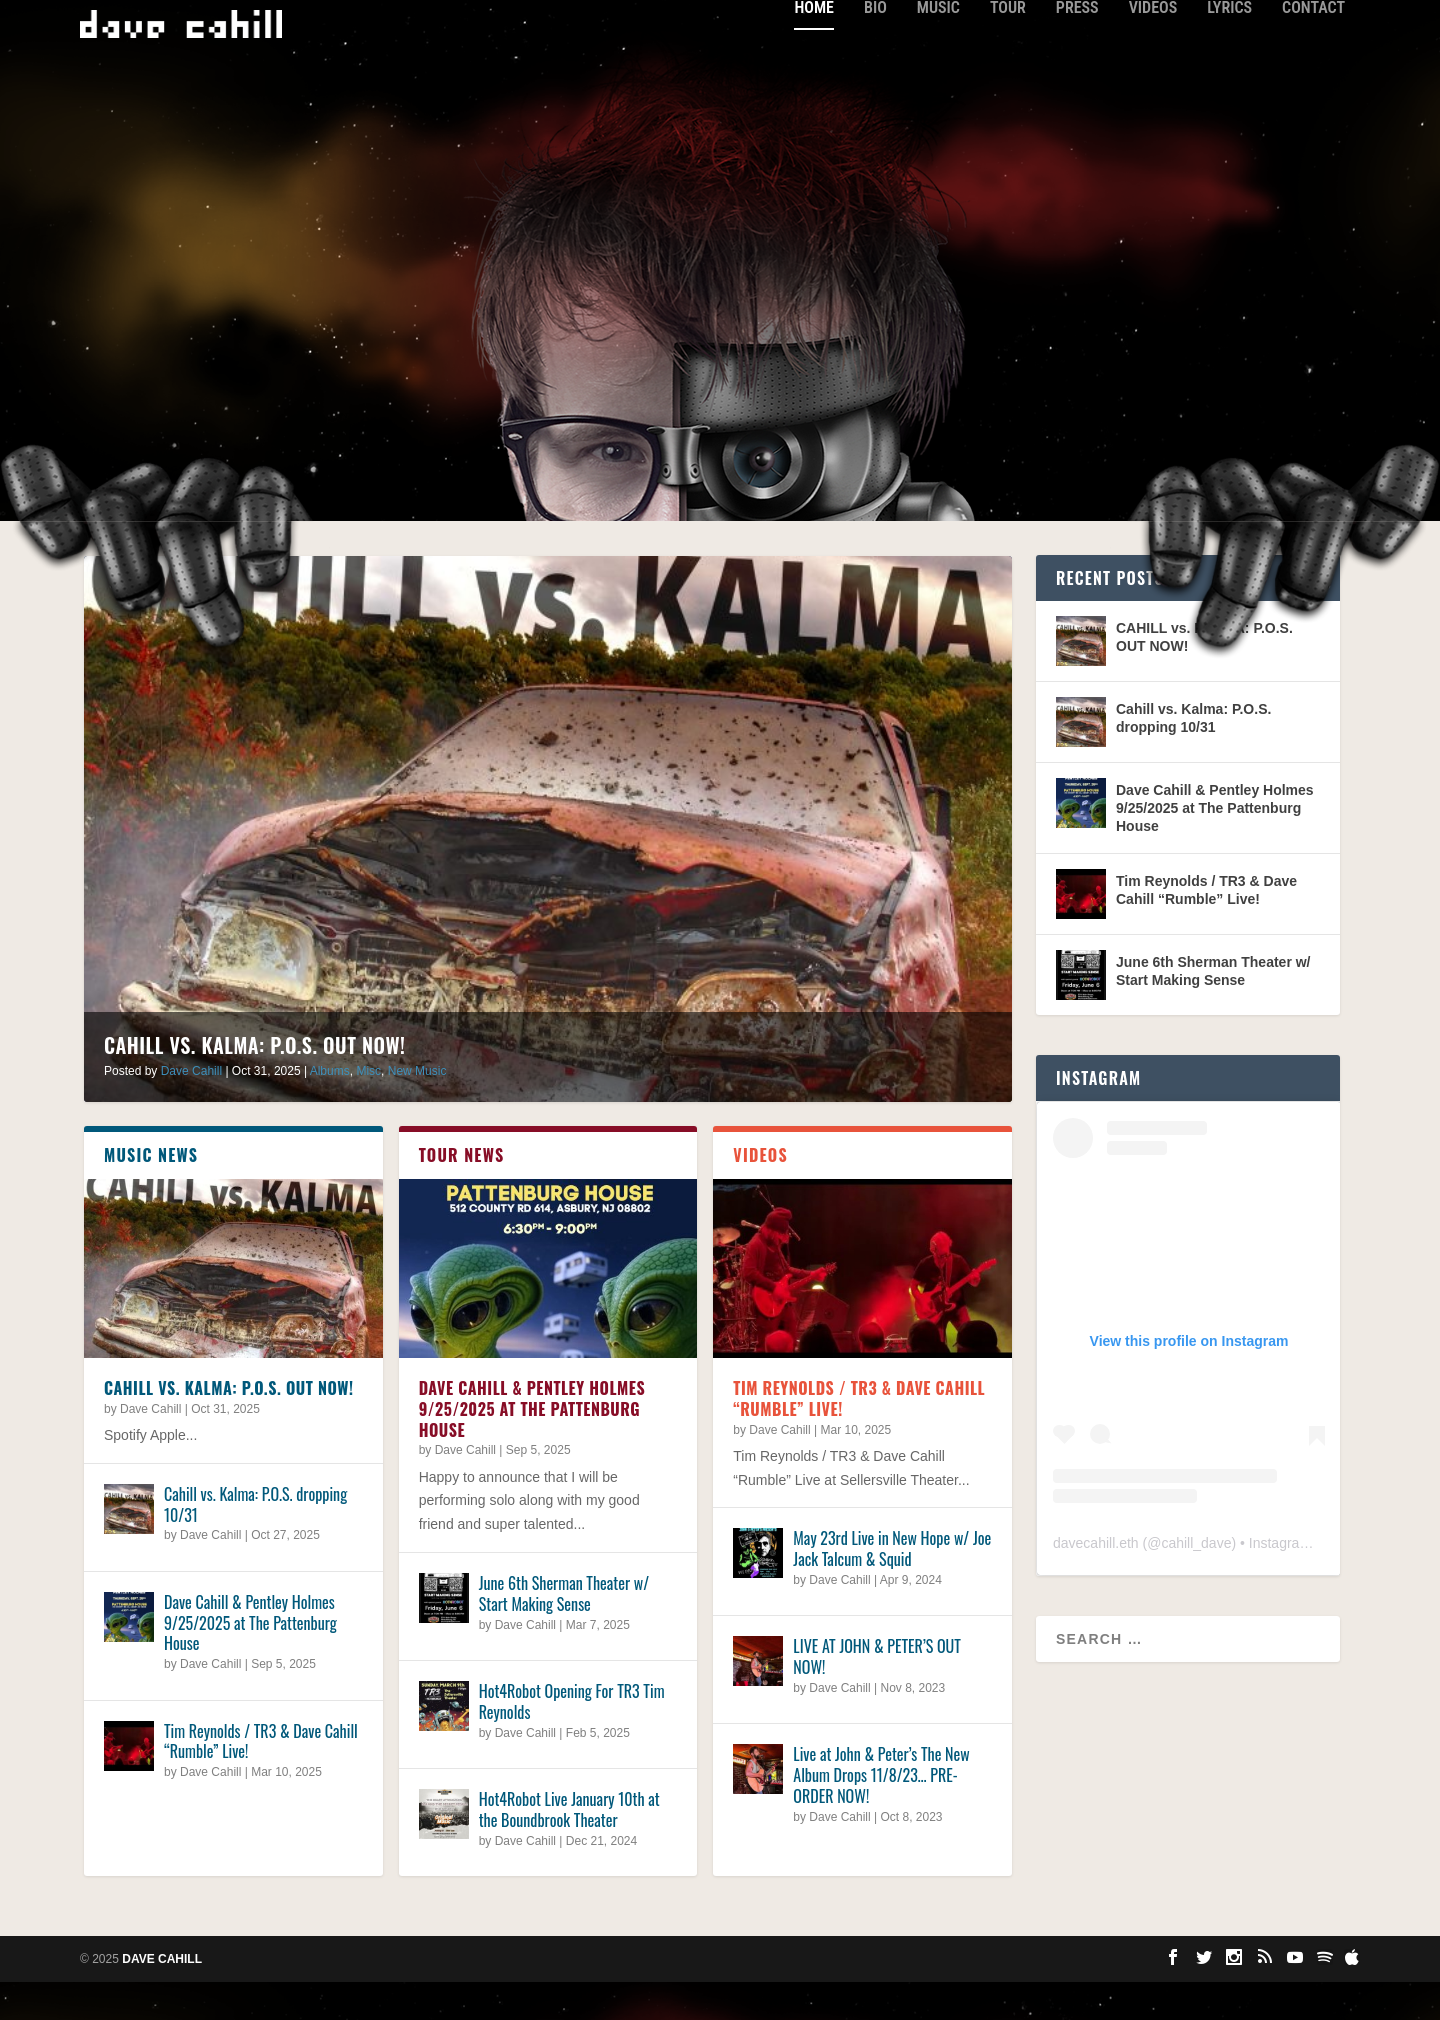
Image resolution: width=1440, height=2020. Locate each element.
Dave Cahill (191, 1109)
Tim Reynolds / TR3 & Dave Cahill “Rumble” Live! (261, 1778)
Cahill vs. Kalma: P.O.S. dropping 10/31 (255, 1541)
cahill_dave (1196, 1581)
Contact (1313, 45)
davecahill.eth (1096, 1581)
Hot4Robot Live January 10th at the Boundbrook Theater (569, 1847)
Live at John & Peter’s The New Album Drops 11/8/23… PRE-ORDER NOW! (881, 1813)
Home (813, 45)
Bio (875, 45)
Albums (330, 1109)
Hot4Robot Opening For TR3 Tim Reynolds (572, 1739)
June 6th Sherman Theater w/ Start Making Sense (564, 1631)
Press (1077, 45)
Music (938, 45)
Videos (1153, 45)
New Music (417, 1109)
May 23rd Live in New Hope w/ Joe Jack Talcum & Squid (892, 1586)
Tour (1008, 45)
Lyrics (1229, 45)
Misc (368, 1109)
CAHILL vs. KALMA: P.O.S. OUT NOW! (255, 1083)
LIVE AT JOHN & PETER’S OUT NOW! (877, 1694)
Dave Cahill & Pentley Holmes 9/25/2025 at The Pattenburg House (250, 1660)
